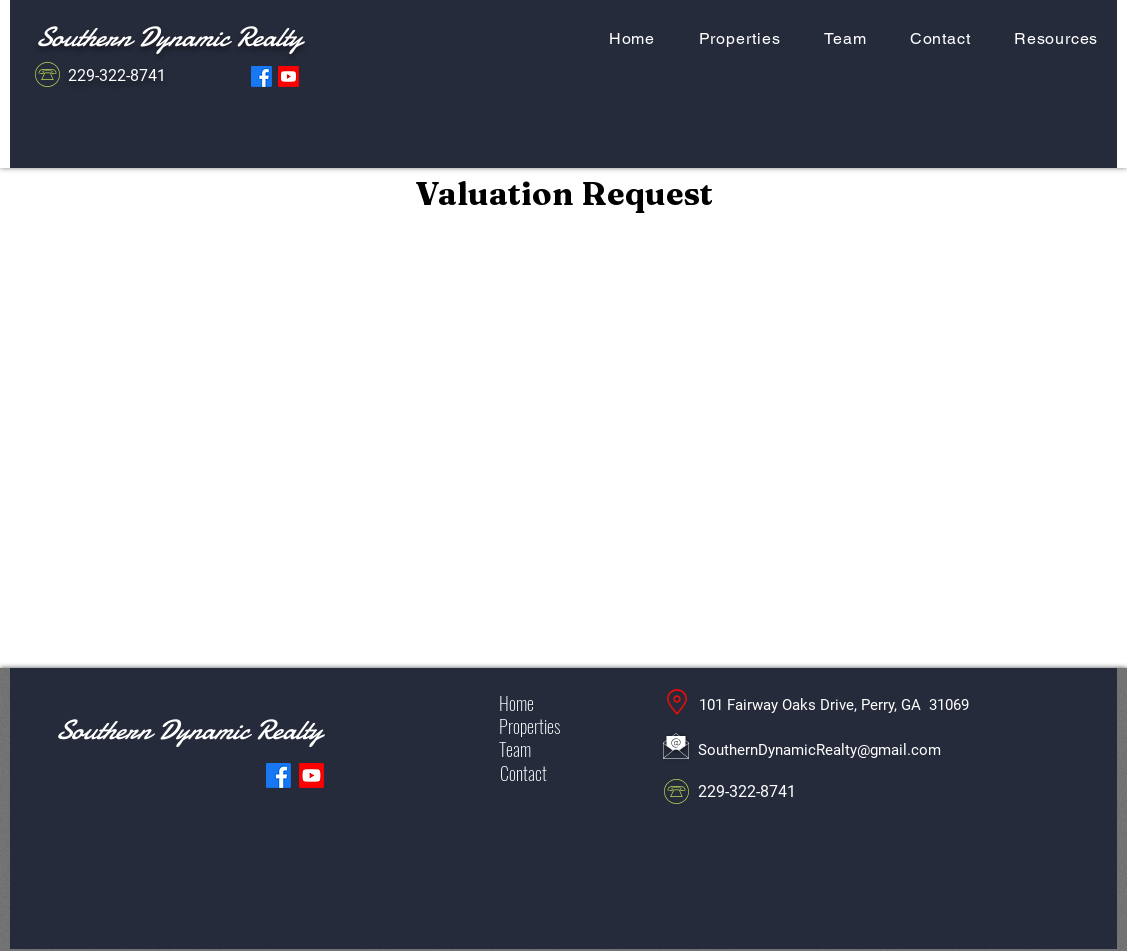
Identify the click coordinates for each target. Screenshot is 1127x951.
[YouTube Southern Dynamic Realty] (288, 76)
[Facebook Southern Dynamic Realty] (261, 76)
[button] (1056, 38)
